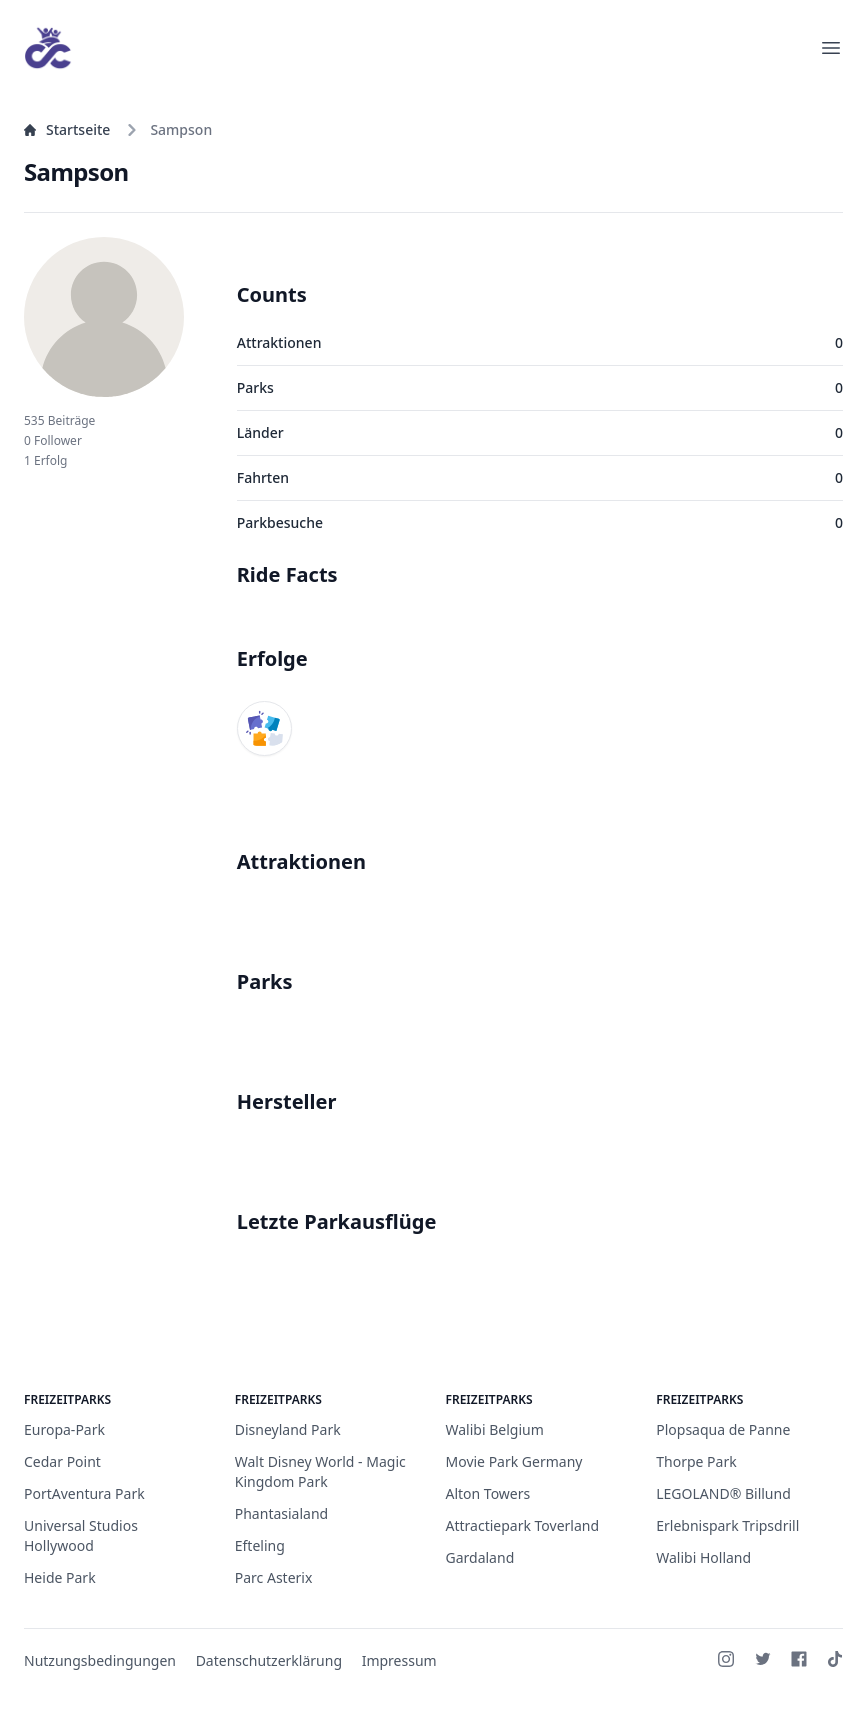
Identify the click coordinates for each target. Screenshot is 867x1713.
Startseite (67, 129)
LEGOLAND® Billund (723, 1493)
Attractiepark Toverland (523, 1525)
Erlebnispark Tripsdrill (727, 1525)
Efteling (260, 1545)
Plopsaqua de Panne (723, 1429)
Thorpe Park (696, 1461)
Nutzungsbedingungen (100, 1660)
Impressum (399, 1660)
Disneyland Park (288, 1429)
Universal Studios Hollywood (81, 1535)
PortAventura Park (84, 1493)
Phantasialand (281, 1513)
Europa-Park (64, 1429)
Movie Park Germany (514, 1461)
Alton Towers (488, 1493)
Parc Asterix (274, 1577)
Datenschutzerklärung (269, 1660)
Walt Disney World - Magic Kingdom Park (320, 1471)
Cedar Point (62, 1461)
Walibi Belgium (495, 1429)
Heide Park (60, 1577)
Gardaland (480, 1557)
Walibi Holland (703, 1557)
